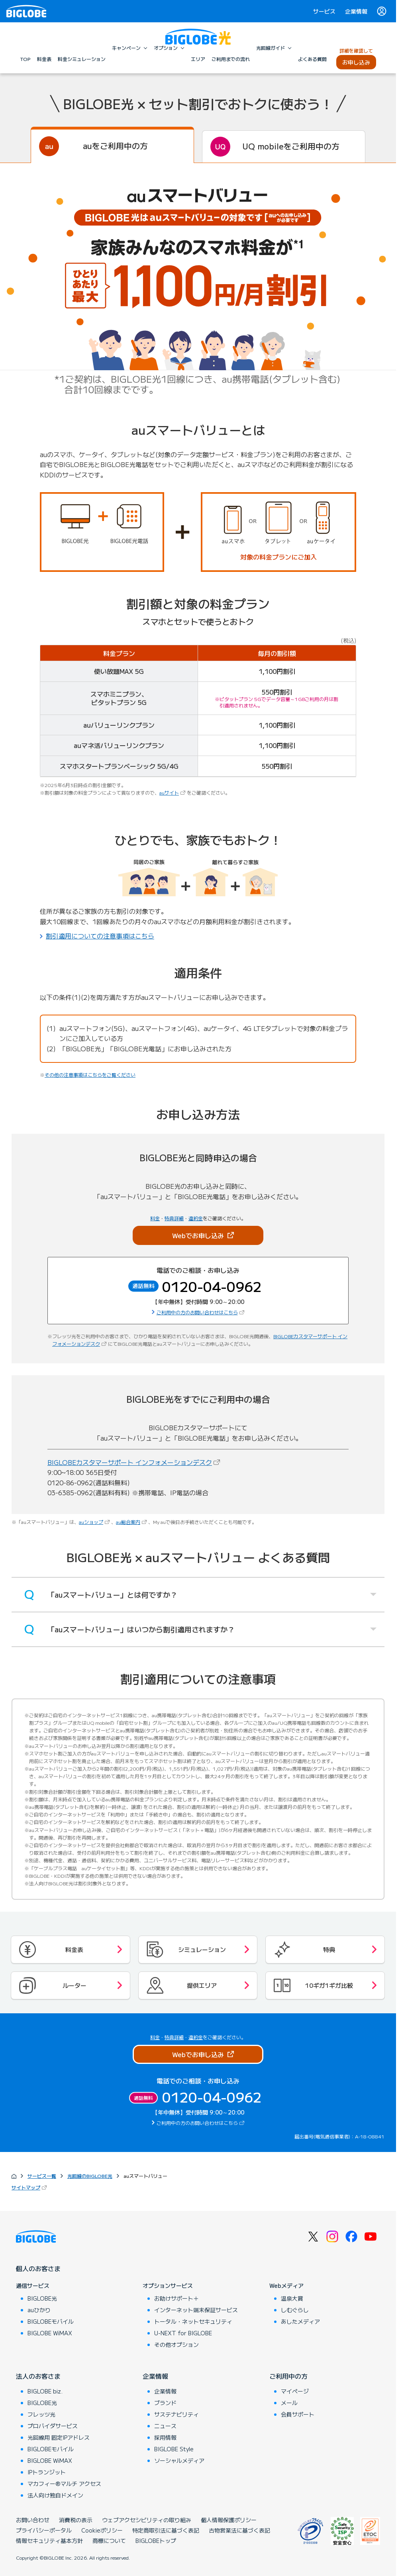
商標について (109, 2540)
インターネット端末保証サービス (196, 2310)
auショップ (95, 1521)
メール (289, 2403)
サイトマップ (30, 2187)
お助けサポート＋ (176, 2298)
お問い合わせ (32, 2520)
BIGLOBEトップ (155, 2540)
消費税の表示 (75, 2520)
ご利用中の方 (288, 2376)
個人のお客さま (38, 2268)
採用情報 (165, 2437)
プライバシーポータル (44, 2530)
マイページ (295, 2391)
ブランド (165, 2403)
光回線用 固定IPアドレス (58, 2437)
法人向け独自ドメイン (55, 2495)
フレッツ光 (41, 2414)
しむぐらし (295, 2310)
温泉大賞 (292, 2298)
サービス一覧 (41, 2175)
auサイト (173, 792)
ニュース (165, 2426)
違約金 (195, 1218)
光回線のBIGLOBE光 (89, 2175)
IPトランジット (46, 2472)
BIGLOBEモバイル (50, 2321)
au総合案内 (132, 1521)
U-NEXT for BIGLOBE (183, 2333)
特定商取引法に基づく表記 (165, 2530)
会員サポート (297, 2414)
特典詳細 (174, 1218)
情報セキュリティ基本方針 (49, 2540)
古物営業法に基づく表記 (239, 2530)
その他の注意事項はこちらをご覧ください (90, 1074)
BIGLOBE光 (42, 2298)
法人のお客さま (38, 2376)
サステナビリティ (176, 2414)
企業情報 (356, 11)
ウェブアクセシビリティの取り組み (146, 2520)
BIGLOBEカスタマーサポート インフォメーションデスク (134, 1462)
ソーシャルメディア (179, 2460)
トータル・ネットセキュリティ (193, 2321)
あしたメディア (300, 2321)
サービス (324, 11)
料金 (155, 1218)
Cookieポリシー (102, 2530)
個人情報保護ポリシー (229, 2520)
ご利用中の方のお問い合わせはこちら (201, 1312)
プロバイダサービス (52, 2426)
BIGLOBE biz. (45, 2391)
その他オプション (176, 2344)
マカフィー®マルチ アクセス (64, 2484)
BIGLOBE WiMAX (49, 2333)
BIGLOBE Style (174, 2449)
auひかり (39, 2310)
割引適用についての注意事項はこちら (100, 935)
